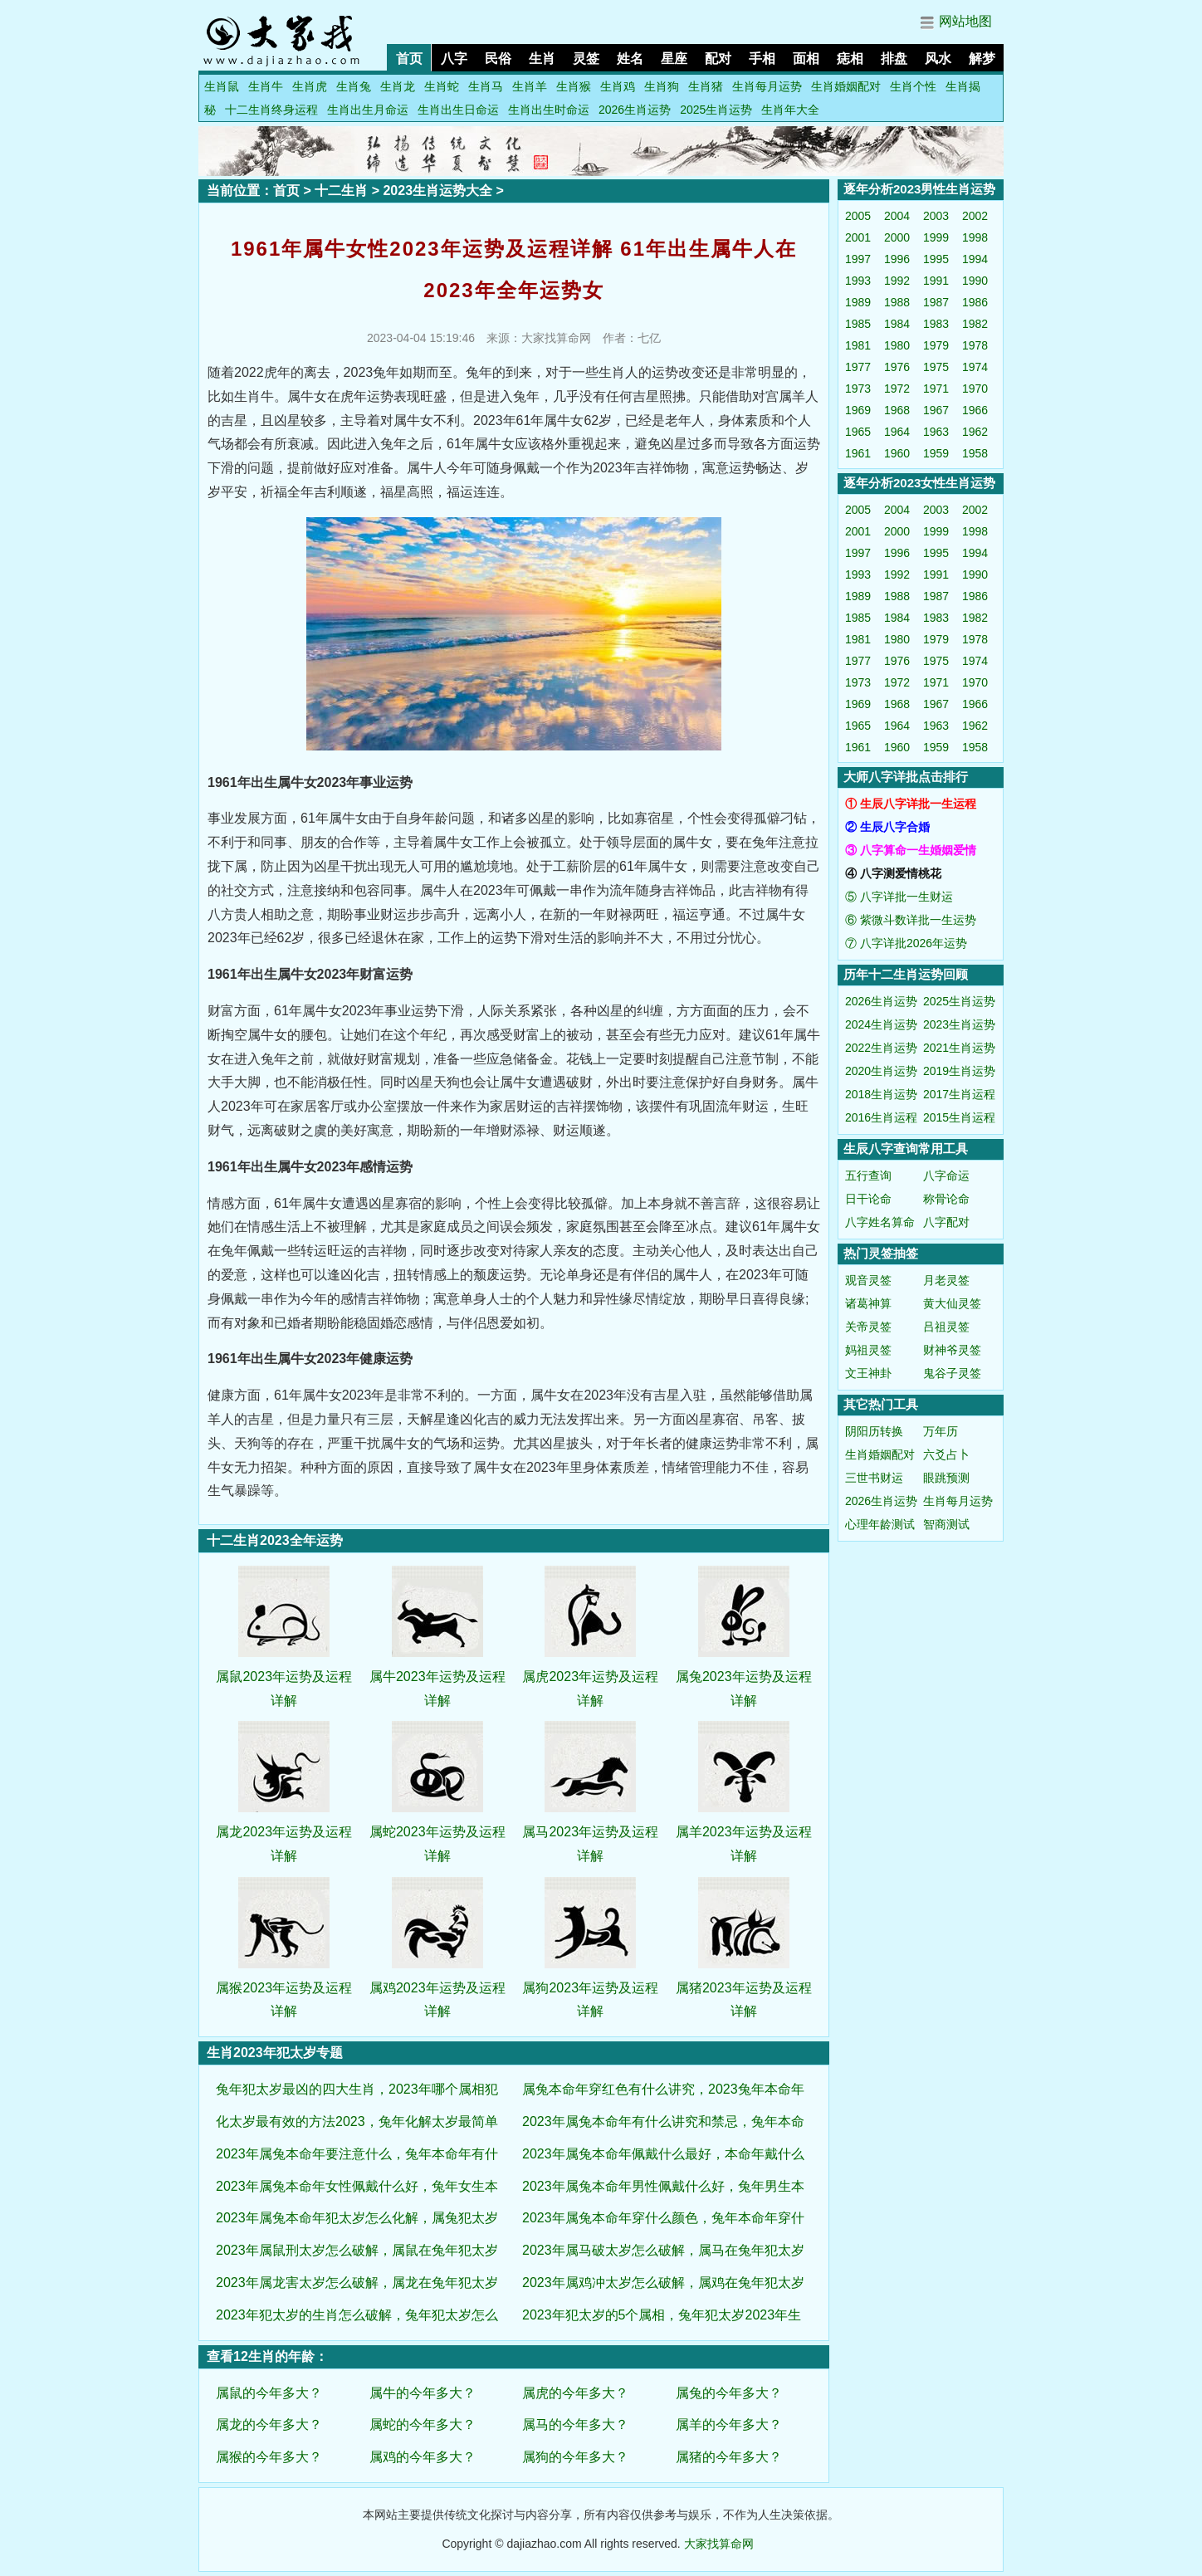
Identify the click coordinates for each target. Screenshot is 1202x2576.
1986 (975, 302)
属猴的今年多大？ (269, 2457)
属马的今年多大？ (575, 2424)
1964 (897, 431)
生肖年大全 (790, 109)
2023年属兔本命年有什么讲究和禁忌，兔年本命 (663, 2121)
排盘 (894, 58)
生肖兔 (353, 86)
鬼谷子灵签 (952, 1373)
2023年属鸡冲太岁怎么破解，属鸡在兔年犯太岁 (663, 2282)
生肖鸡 (617, 86)
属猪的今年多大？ (729, 2457)
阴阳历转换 (874, 1431)
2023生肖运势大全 (437, 190)
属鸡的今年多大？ (422, 2457)
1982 (975, 323)
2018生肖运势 (881, 1094)
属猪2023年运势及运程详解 (744, 1988)
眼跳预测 (946, 1477)
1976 (897, 367)
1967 (936, 410)
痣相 (850, 58)
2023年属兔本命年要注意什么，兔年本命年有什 (357, 2154)
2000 (897, 237)
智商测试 (946, 1524)
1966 (975, 410)
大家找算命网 (719, 2543)
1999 (936, 237)
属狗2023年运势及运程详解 (590, 1988)
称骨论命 (946, 1198)
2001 (858, 237)
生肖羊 (529, 86)
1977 (858, 367)
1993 (858, 280)
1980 (897, 345)
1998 (975, 237)
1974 (975, 367)
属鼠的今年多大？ (269, 2393)
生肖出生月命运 (367, 109)
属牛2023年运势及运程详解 (437, 1676)
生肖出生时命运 (548, 109)
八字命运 (946, 1175)
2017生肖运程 (959, 1094)
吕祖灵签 (946, 1326)
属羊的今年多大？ (729, 2424)
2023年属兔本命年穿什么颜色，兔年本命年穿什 (663, 2218)
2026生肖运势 (635, 109)
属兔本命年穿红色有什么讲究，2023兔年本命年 (663, 2089)
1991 (936, 280)
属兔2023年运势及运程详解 (744, 1676)
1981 (858, 345)
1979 (936, 345)
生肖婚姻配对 (846, 86)
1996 (897, 259)
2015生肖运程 (959, 1117)
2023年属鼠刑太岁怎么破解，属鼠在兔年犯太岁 (357, 2250)
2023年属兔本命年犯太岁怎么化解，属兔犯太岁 (357, 2218)
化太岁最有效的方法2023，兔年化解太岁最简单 (357, 2121)
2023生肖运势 (959, 1024)
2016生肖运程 (881, 1117)
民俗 (498, 58)
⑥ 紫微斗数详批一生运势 (910, 919)
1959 (936, 453)
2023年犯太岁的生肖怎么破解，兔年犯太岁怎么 (357, 2315)
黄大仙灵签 (952, 1303)
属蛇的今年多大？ (422, 2424)
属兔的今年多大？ (729, 2393)
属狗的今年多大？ (575, 2457)
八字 (454, 58)
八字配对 (946, 1222)
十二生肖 (341, 190)
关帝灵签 (868, 1326)
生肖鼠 (221, 86)
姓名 (630, 58)
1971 (936, 388)
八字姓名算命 (880, 1222)
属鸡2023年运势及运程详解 (437, 1988)
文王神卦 (868, 1373)
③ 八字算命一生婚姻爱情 (910, 850)
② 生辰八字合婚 (887, 826)
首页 (409, 58)
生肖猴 (573, 86)
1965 (858, 431)
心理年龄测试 (880, 1524)
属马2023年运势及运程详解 (590, 1832)
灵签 (586, 58)
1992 (897, 280)
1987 (936, 302)
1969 (858, 410)
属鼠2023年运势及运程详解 (284, 1676)
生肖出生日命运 (458, 109)
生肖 (542, 58)
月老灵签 (946, 1280)
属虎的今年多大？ (575, 2393)
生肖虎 (309, 86)
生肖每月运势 (767, 86)
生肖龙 (397, 86)
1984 (897, 323)
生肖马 (485, 86)
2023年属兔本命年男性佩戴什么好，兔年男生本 (663, 2186)
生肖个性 (913, 86)
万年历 (940, 1431)
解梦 (982, 58)
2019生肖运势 (959, 1071)
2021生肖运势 (959, 1047)
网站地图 (965, 21)
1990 (975, 280)
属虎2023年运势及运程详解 (590, 1676)
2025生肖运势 (716, 109)
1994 (975, 259)
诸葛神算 (868, 1303)
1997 (858, 259)
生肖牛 (265, 86)
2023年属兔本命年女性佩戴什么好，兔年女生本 (357, 2186)
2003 (936, 215)
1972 (897, 388)
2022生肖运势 (881, 1047)
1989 (858, 302)
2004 (897, 215)
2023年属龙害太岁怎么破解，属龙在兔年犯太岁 (357, 2282)
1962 (975, 431)
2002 (975, 215)
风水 (938, 58)
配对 (718, 58)
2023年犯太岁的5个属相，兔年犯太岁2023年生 (661, 2315)
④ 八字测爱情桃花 (893, 873)
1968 (897, 410)
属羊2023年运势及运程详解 (744, 1832)
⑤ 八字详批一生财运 (899, 896)
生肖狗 (661, 86)
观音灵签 (868, 1280)
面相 (806, 58)
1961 (858, 453)
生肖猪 (705, 86)
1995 (936, 259)
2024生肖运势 (881, 1024)
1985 (858, 323)
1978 (975, 345)
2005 (858, 215)
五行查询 (868, 1175)
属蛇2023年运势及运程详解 (437, 1832)
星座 (674, 58)
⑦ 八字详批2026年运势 (906, 943)
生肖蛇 (441, 86)
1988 (897, 302)
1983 (936, 323)
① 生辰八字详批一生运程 (910, 803)
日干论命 (868, 1198)
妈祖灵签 (868, 1349)
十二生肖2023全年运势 (275, 1540)
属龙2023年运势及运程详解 (284, 1832)
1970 (975, 388)
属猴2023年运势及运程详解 (284, 1988)
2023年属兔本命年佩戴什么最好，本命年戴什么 (663, 2154)
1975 (936, 367)
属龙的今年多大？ (269, 2424)
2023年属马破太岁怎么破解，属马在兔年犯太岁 (663, 2250)
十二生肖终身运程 (271, 109)
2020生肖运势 (881, 1071)
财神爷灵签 (952, 1349)
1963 (936, 431)
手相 (762, 58)
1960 (897, 453)
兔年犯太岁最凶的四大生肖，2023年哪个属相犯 (357, 2089)
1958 (975, 453)
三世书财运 (874, 1477)
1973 (858, 388)
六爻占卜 (946, 1454)
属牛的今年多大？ (422, 2393)
